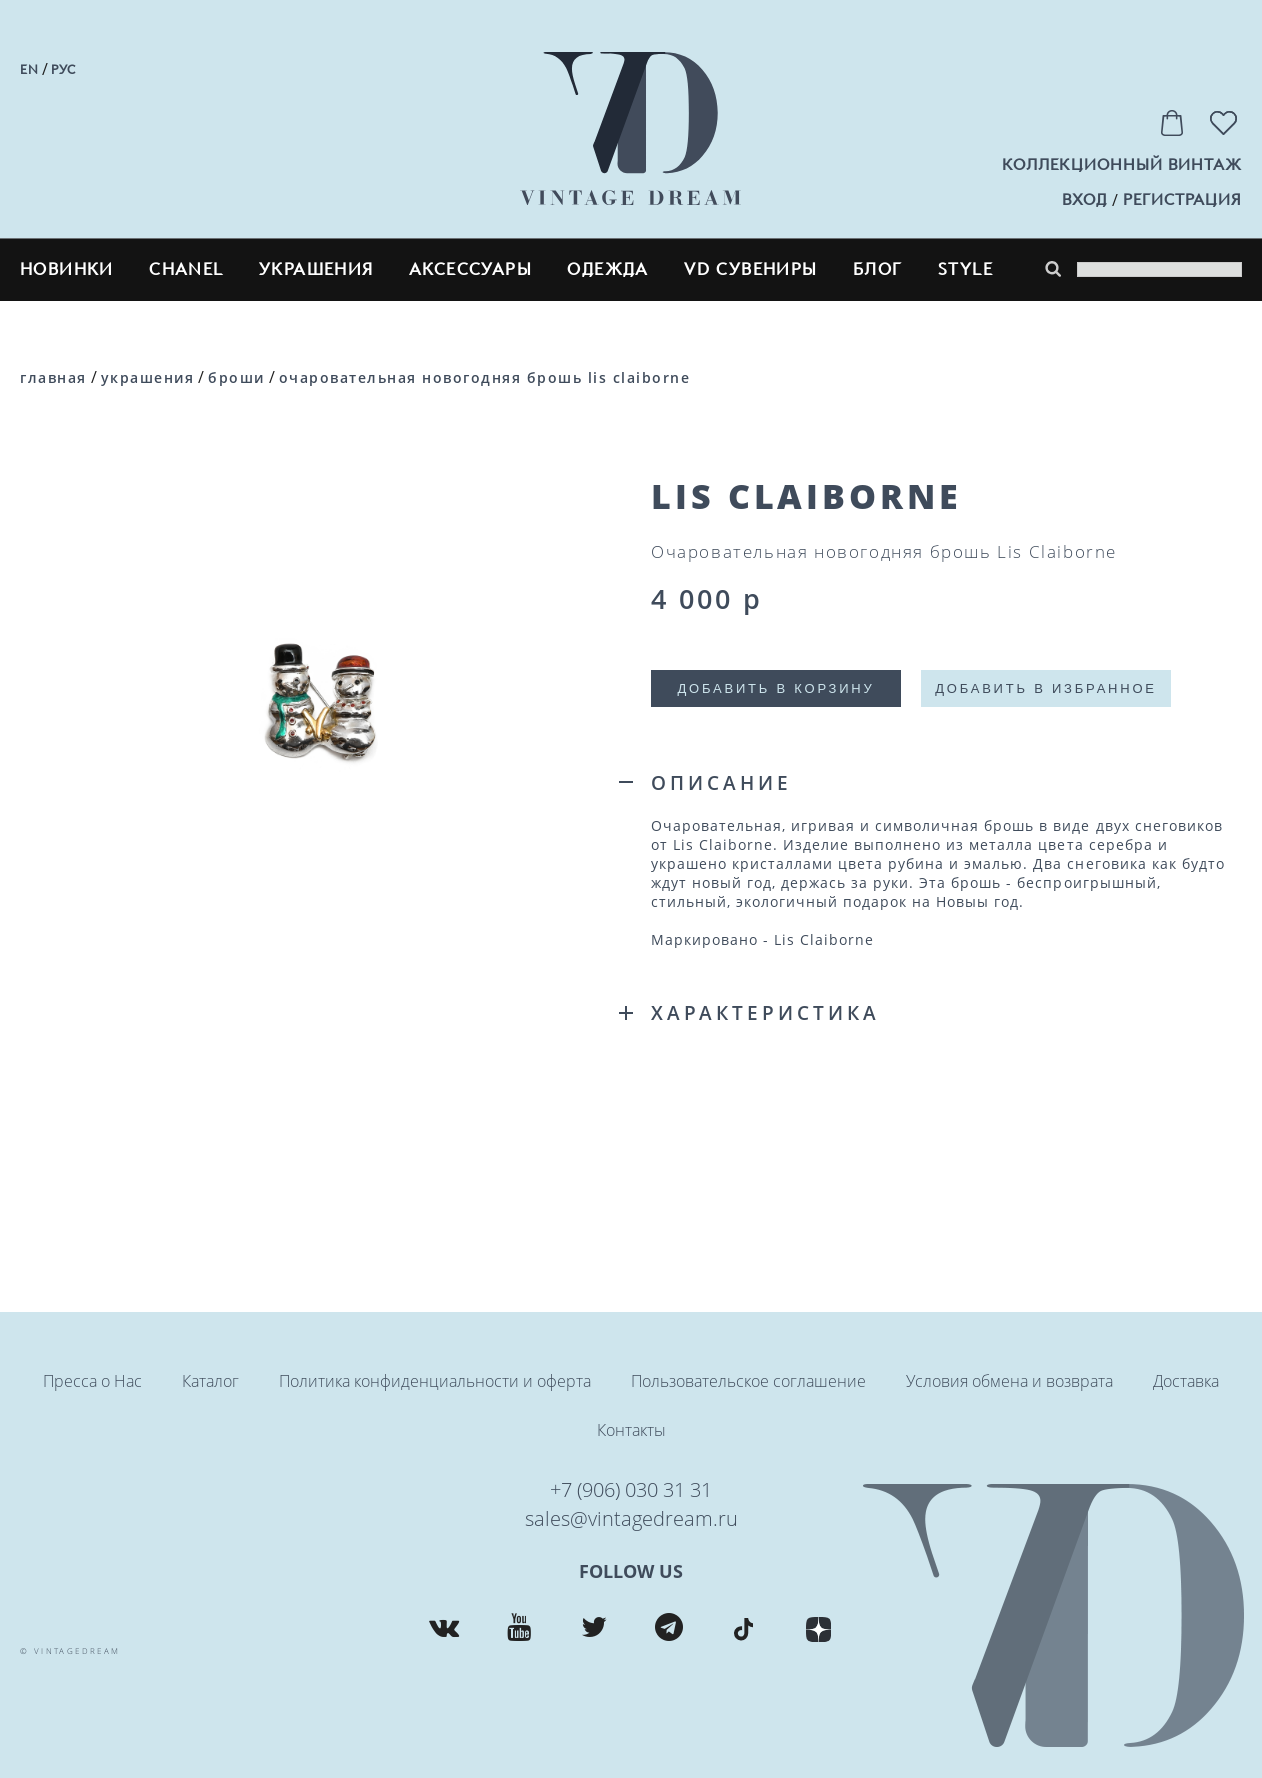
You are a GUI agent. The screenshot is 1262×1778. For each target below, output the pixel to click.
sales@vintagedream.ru (631, 1518)
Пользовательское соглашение (748, 1381)
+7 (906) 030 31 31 (631, 1489)
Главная (53, 377)
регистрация (1182, 200)
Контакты (631, 1430)
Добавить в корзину (775, 688)
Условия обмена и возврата (1009, 1381)
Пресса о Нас (92, 1381)
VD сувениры (750, 269)
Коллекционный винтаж (1122, 165)
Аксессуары (470, 269)
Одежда (607, 269)
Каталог (210, 1381)
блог (878, 269)
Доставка (1186, 1381)
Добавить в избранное (1046, 688)
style (965, 269)
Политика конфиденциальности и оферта (435, 1381)
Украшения (316, 269)
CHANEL (186, 269)
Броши (236, 377)
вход (1084, 200)
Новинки (67, 269)
